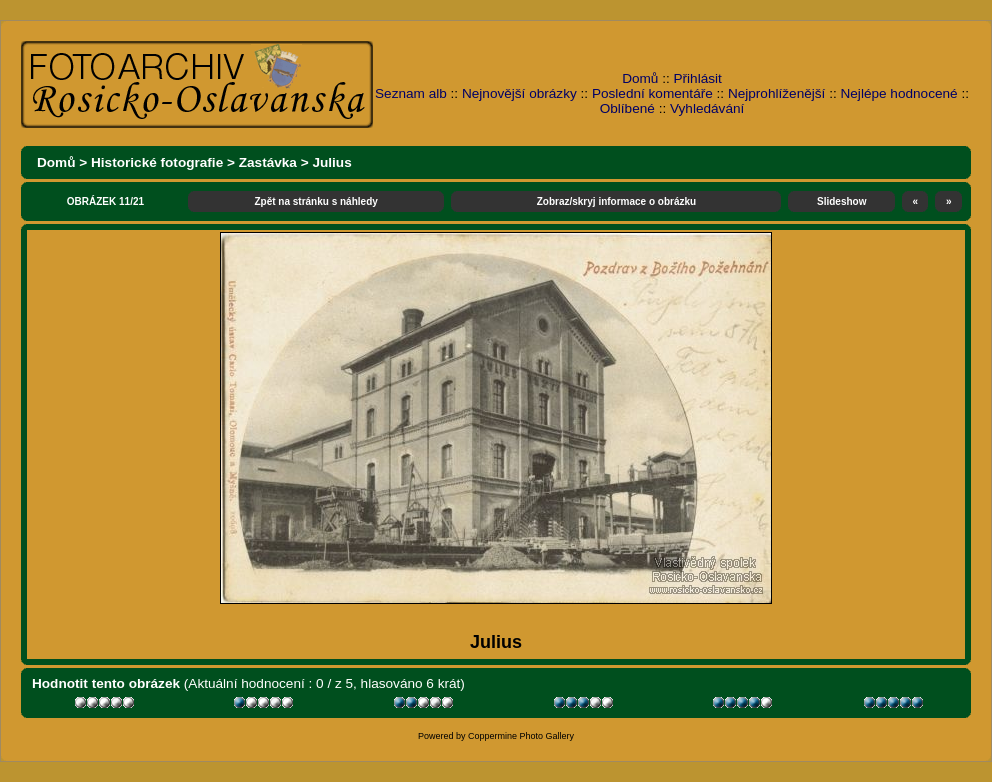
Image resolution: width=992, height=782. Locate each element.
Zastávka (268, 162)
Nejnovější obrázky (519, 93)
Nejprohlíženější (776, 93)
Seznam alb (411, 93)
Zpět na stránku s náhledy (315, 201)
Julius (331, 162)
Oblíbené (627, 108)
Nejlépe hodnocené (898, 93)
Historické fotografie (157, 162)
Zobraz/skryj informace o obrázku (617, 201)
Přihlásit (698, 78)
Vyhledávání (707, 108)
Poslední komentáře (652, 93)
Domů (640, 78)
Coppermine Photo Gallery (521, 736)
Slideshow (841, 201)
